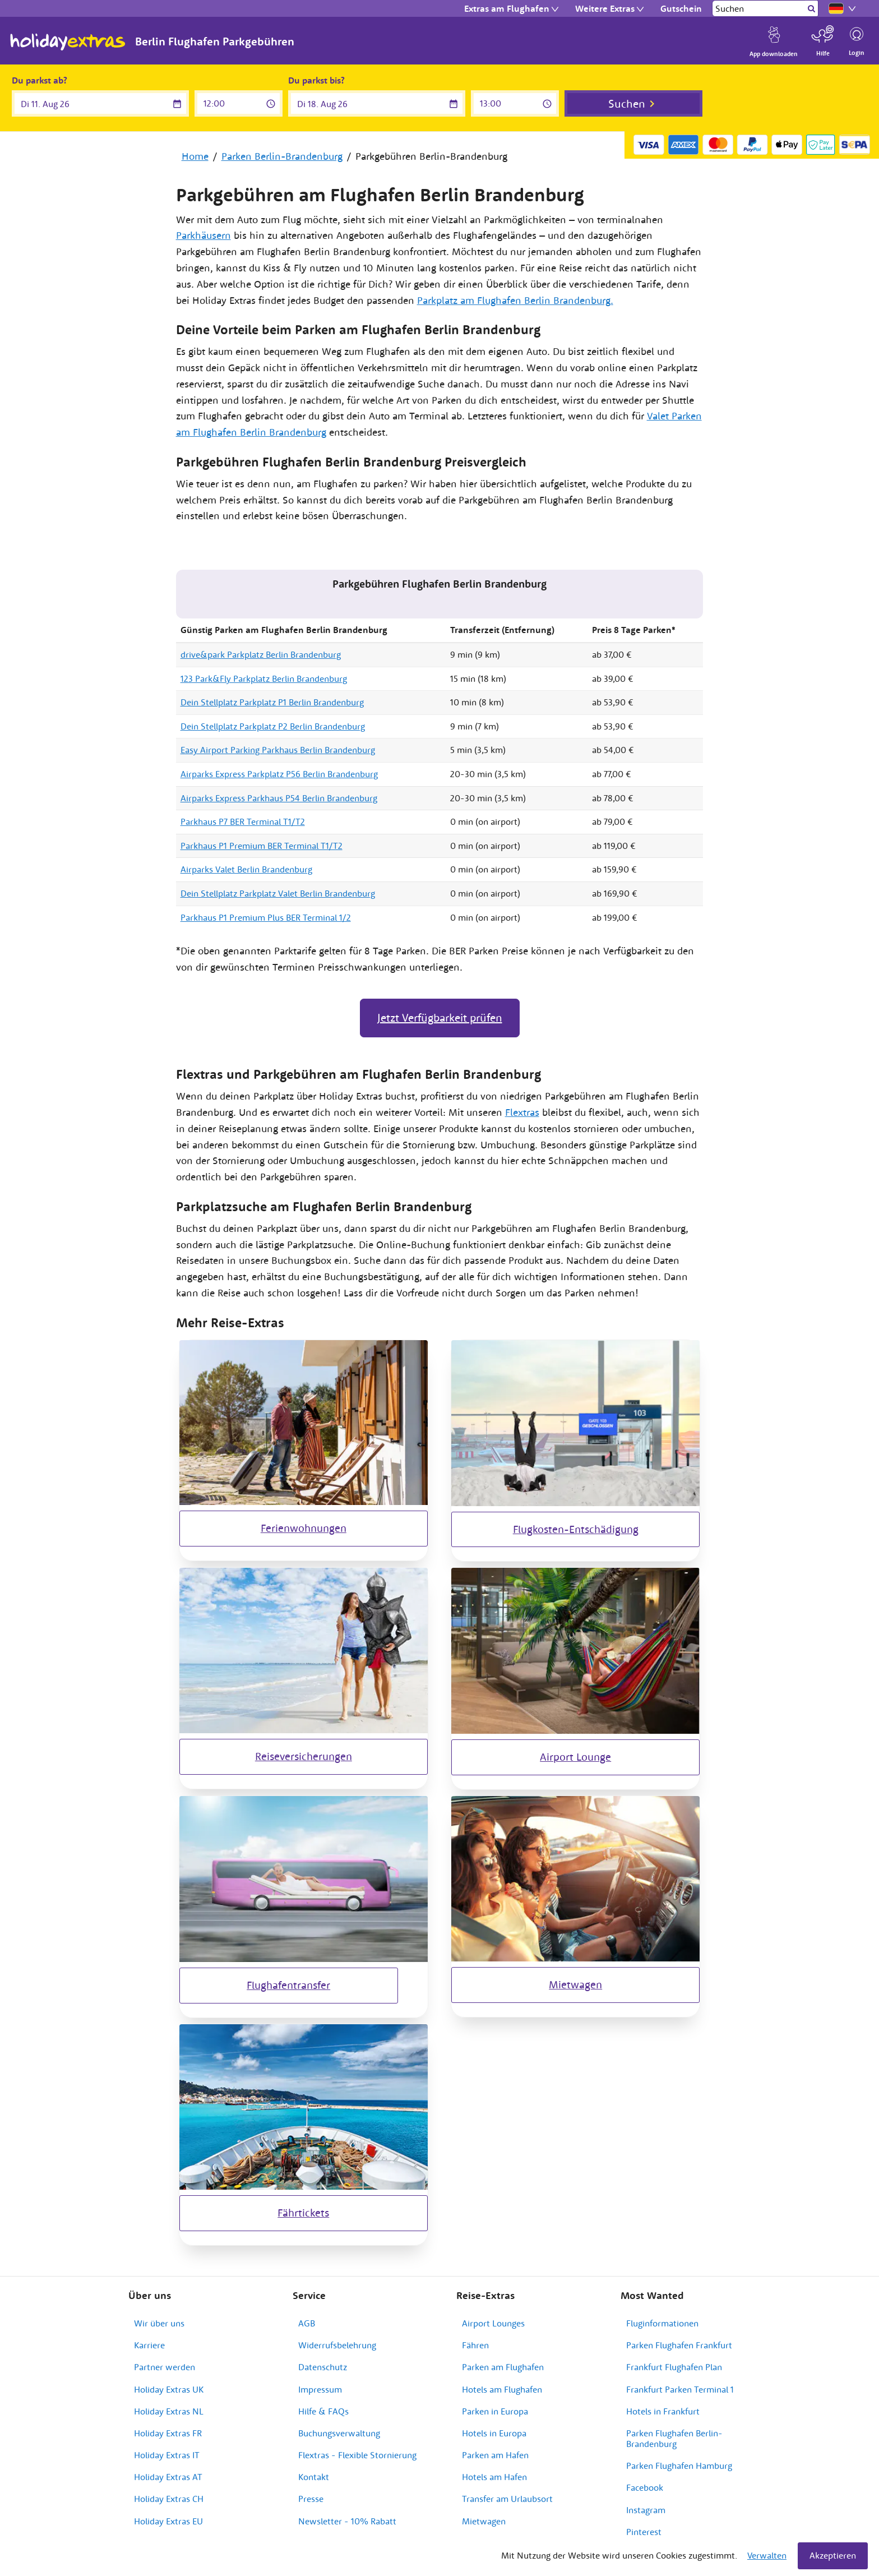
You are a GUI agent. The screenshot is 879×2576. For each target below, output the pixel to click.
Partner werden (164, 2366)
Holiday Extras (68, 42)
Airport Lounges (493, 2323)
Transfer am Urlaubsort (507, 2498)
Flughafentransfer (288, 1985)
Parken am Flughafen (503, 2366)
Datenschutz (322, 2366)
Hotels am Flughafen (502, 2389)
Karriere (149, 2345)
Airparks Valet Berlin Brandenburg (246, 869)
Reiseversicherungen (303, 1756)
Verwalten (767, 2555)
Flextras (522, 1112)
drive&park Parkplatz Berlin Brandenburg (261, 654)
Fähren (475, 2345)
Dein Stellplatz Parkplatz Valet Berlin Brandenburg (278, 893)
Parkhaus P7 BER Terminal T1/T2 (243, 821)
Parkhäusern (203, 235)
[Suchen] (759, 8)
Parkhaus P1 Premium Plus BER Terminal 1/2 (266, 917)
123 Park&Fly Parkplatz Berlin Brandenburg (264, 678)
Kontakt (313, 2476)
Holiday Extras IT (167, 2454)
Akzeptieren (832, 2555)
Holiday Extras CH (168, 2498)
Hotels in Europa (494, 2433)
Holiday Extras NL (168, 2411)
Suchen (626, 103)
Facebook (644, 2487)
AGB (306, 2323)
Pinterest (643, 2531)
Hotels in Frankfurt (663, 2411)
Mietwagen (575, 1984)
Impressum (320, 2389)
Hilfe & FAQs (323, 2411)
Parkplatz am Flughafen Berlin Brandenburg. (515, 300)
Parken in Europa (495, 2411)
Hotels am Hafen (494, 2476)
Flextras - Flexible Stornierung (357, 2454)
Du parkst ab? (39, 80)
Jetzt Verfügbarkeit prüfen (439, 1017)
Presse (310, 2498)
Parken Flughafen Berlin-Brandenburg (674, 2438)
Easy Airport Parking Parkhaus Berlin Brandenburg (278, 749)
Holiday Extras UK (168, 2389)
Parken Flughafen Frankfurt (679, 2345)
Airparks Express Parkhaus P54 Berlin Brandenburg (279, 798)
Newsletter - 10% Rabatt (347, 2521)
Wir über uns (159, 2323)
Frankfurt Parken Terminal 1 (680, 2389)
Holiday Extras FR (168, 2433)
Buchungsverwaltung (339, 2433)
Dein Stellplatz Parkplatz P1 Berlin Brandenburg (272, 702)
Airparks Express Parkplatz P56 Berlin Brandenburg (279, 773)
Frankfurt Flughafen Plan (674, 2366)
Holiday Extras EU (168, 2521)
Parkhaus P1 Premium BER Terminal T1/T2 (262, 845)
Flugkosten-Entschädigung (576, 1529)
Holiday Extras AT (168, 2476)
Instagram (645, 2509)
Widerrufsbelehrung (337, 2345)
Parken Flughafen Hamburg (679, 2465)
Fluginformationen (662, 2323)
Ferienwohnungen (303, 1528)
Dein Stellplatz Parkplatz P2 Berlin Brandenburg (273, 726)
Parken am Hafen (495, 2454)
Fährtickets (303, 2212)
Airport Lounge (575, 1757)
